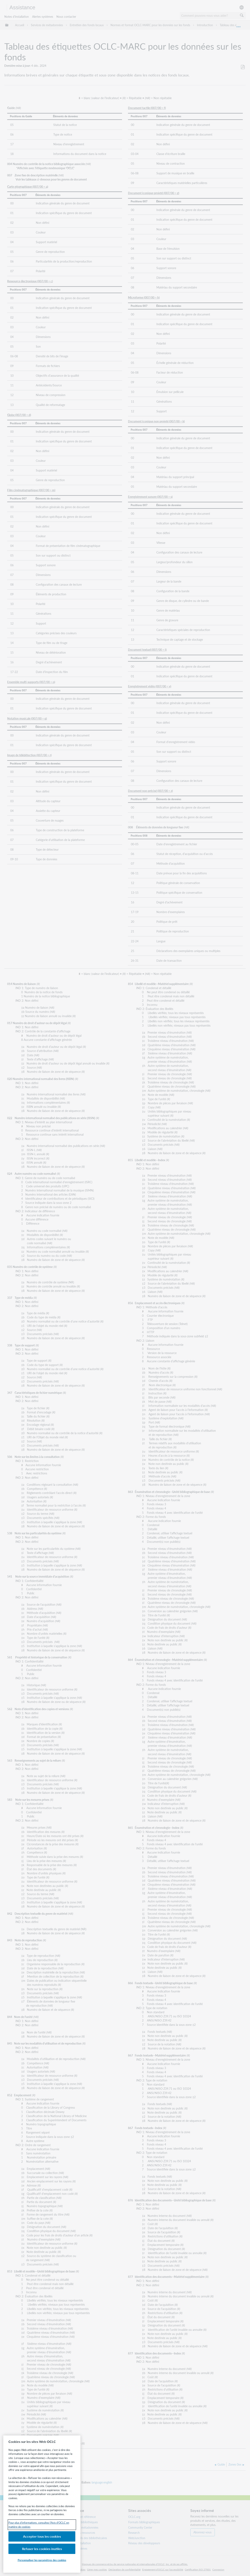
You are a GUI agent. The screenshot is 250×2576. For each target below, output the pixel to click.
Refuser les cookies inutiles (42, 2548)
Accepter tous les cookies (42, 2536)
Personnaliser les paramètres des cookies (42, 2560)
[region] (41, 2504)
